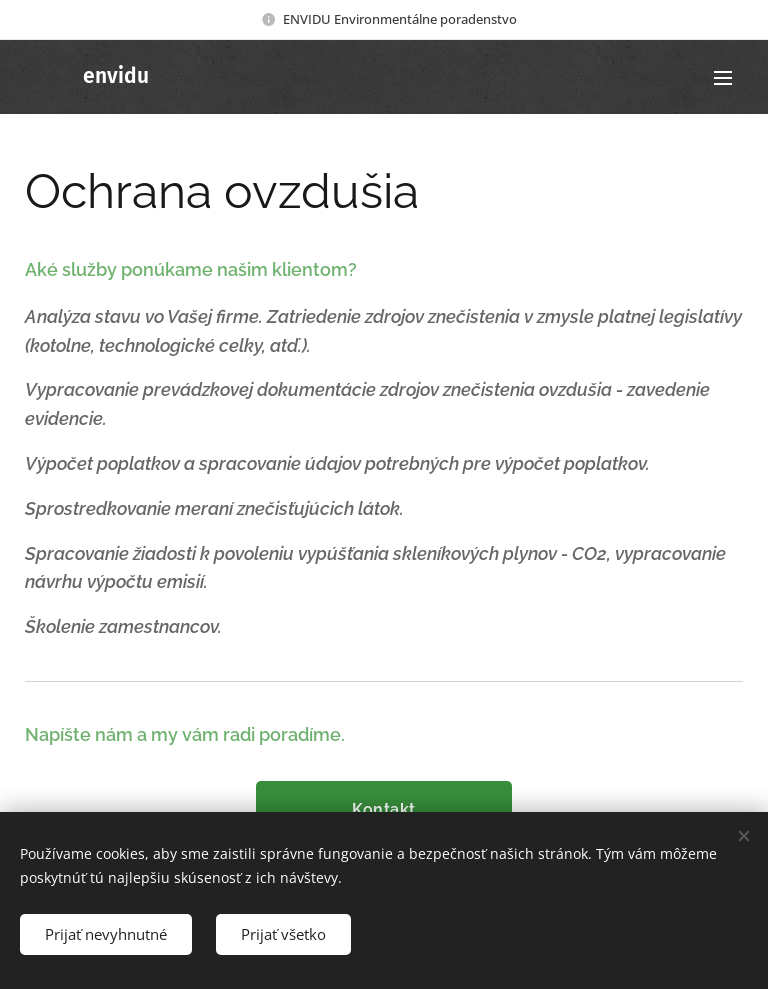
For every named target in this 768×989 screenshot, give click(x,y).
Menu (723, 78)
